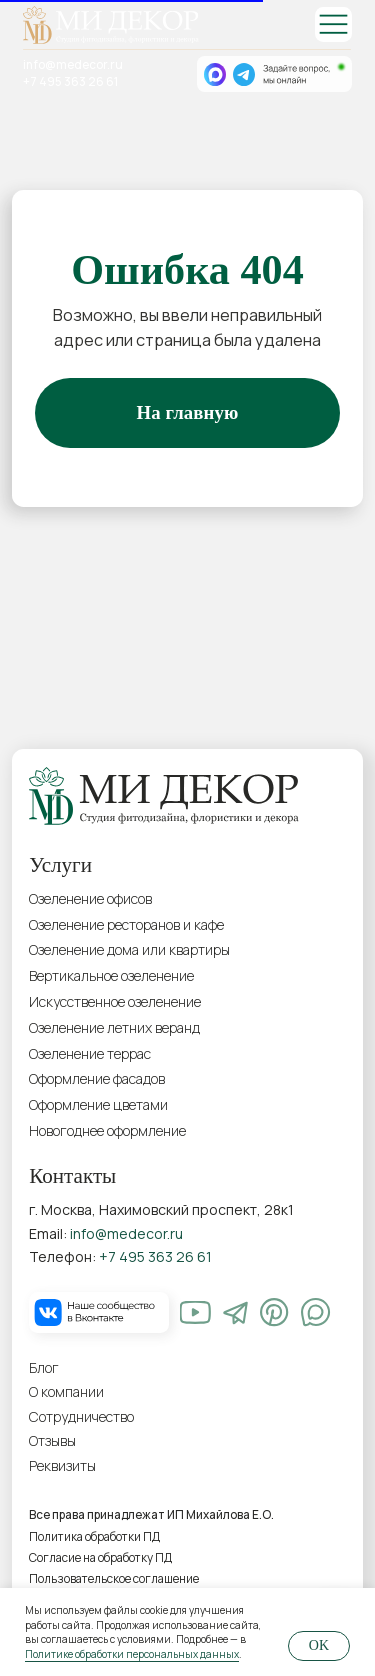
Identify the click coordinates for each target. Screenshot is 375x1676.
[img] (333, 24)
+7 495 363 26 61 (70, 82)
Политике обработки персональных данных (132, 1654)
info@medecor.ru (73, 65)
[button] (123, 1466)
